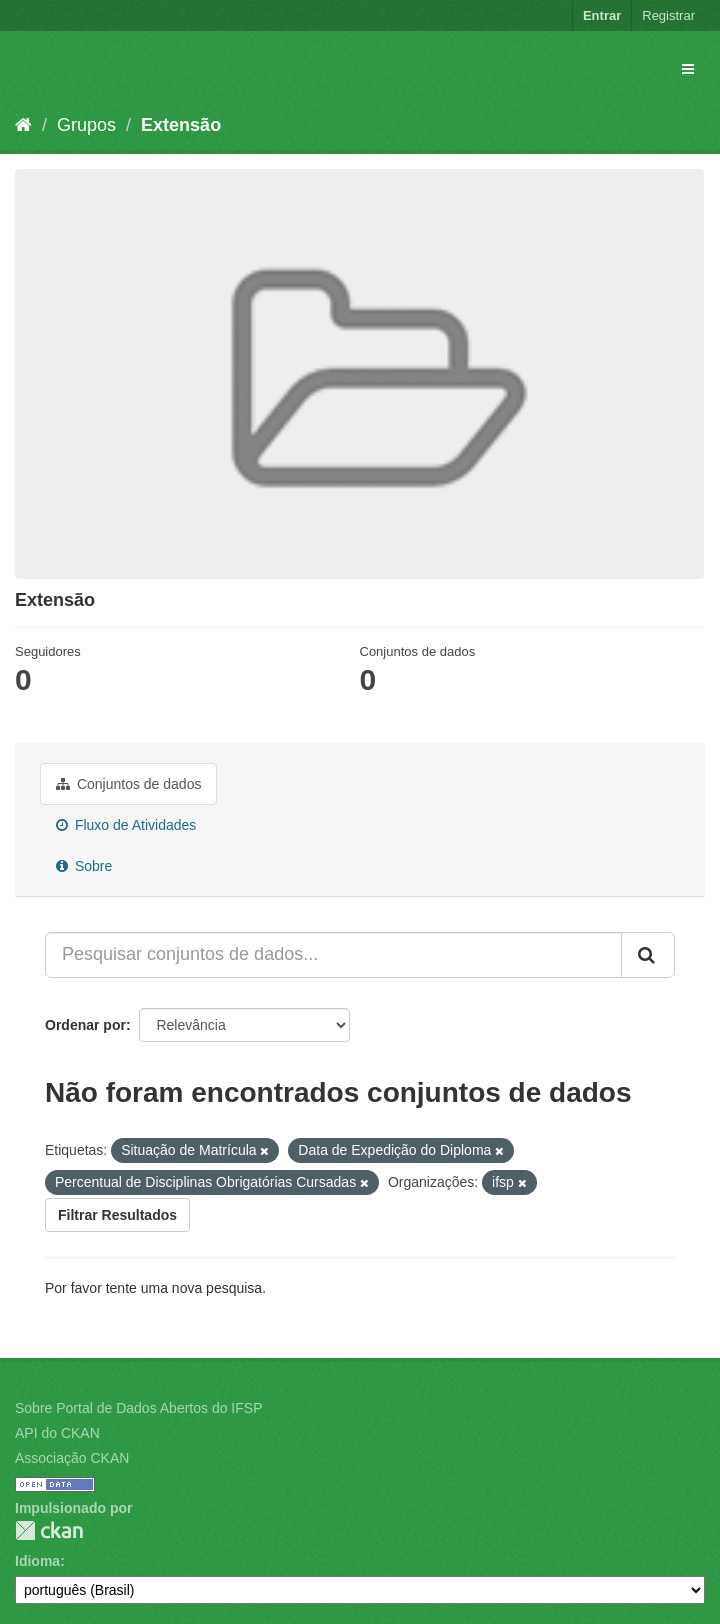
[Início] (23, 125)
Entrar (602, 15)
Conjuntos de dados (128, 784)
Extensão (181, 125)
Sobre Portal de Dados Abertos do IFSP (138, 1408)
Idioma (37, 1561)
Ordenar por (85, 1025)
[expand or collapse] (688, 69)
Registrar (668, 15)
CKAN (49, 1530)
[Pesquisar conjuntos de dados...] (333, 955)
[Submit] (648, 955)
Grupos (86, 125)
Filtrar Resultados (117, 1215)
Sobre (84, 866)
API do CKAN (57, 1433)
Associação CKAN (72, 1458)
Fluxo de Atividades (126, 825)
